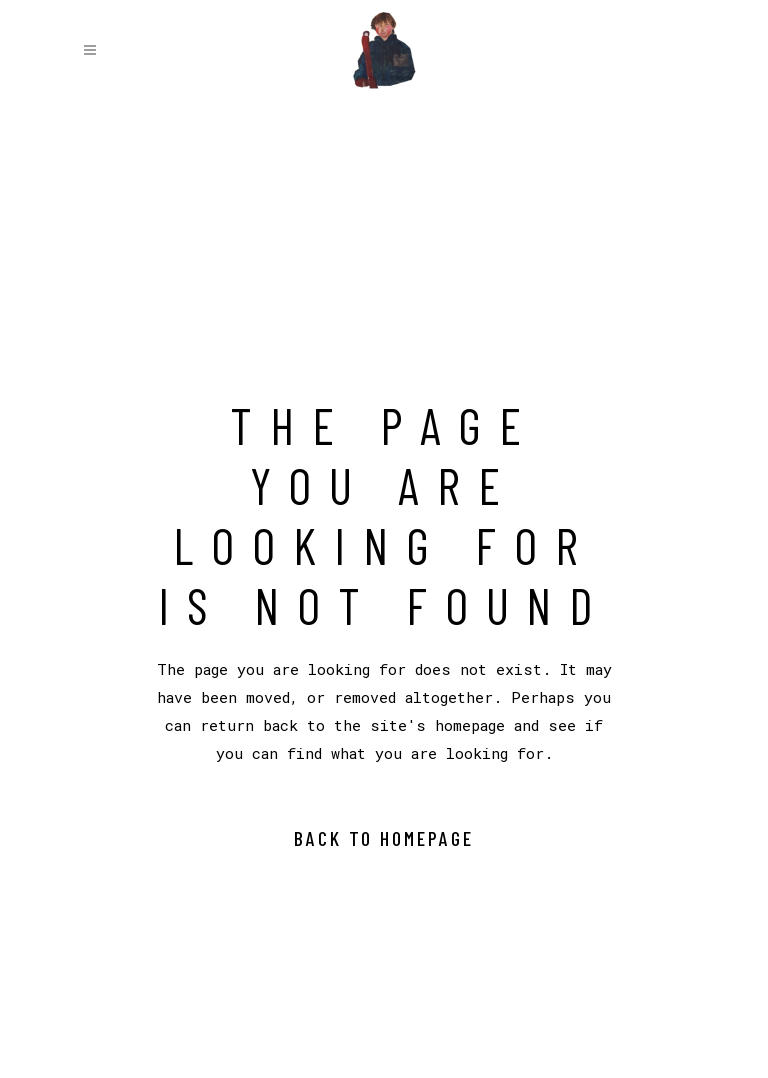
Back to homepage (384, 838)
